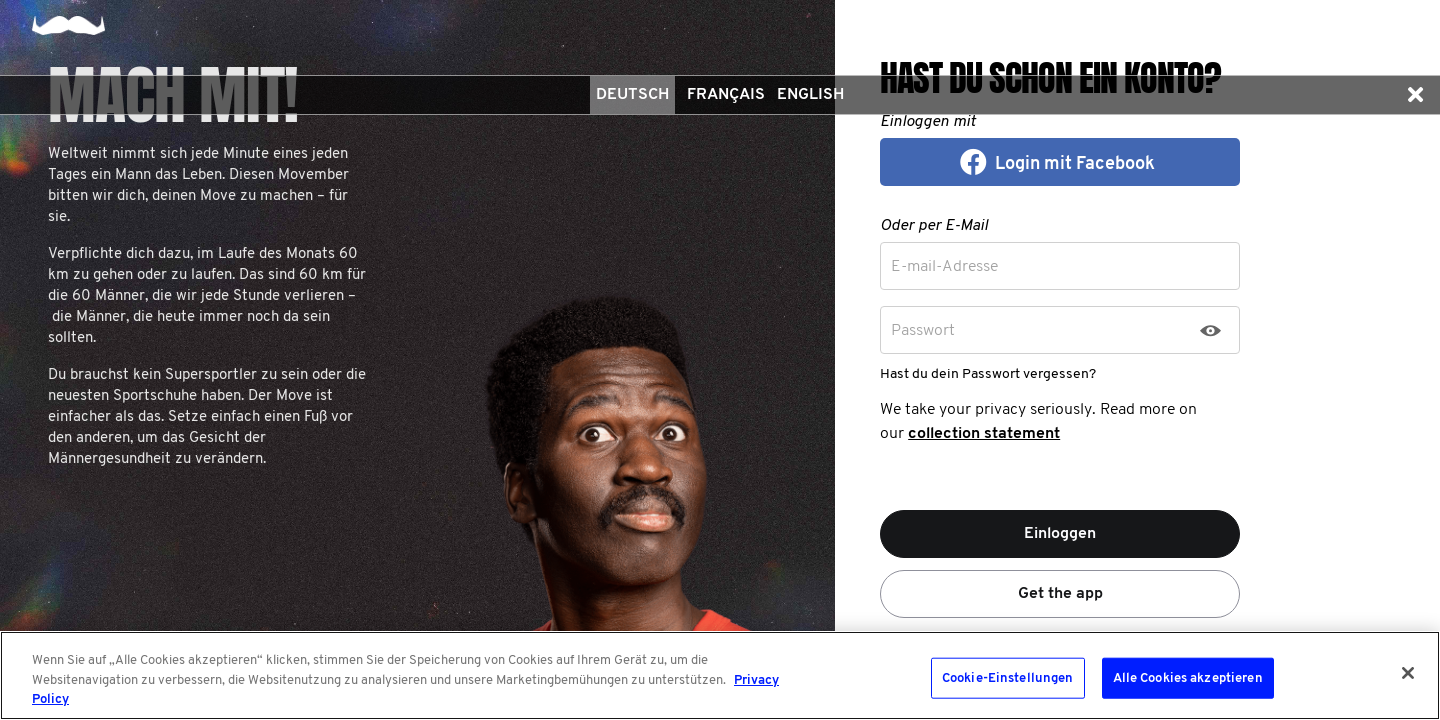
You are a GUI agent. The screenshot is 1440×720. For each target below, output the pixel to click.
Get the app (1060, 594)
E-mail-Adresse (944, 267)
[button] (1415, 95)
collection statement (984, 434)
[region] (720, 675)
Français (726, 95)
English (810, 95)
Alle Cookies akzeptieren (1188, 677)
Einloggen (1060, 534)
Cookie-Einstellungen (1008, 677)
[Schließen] (1408, 673)
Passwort (923, 331)
